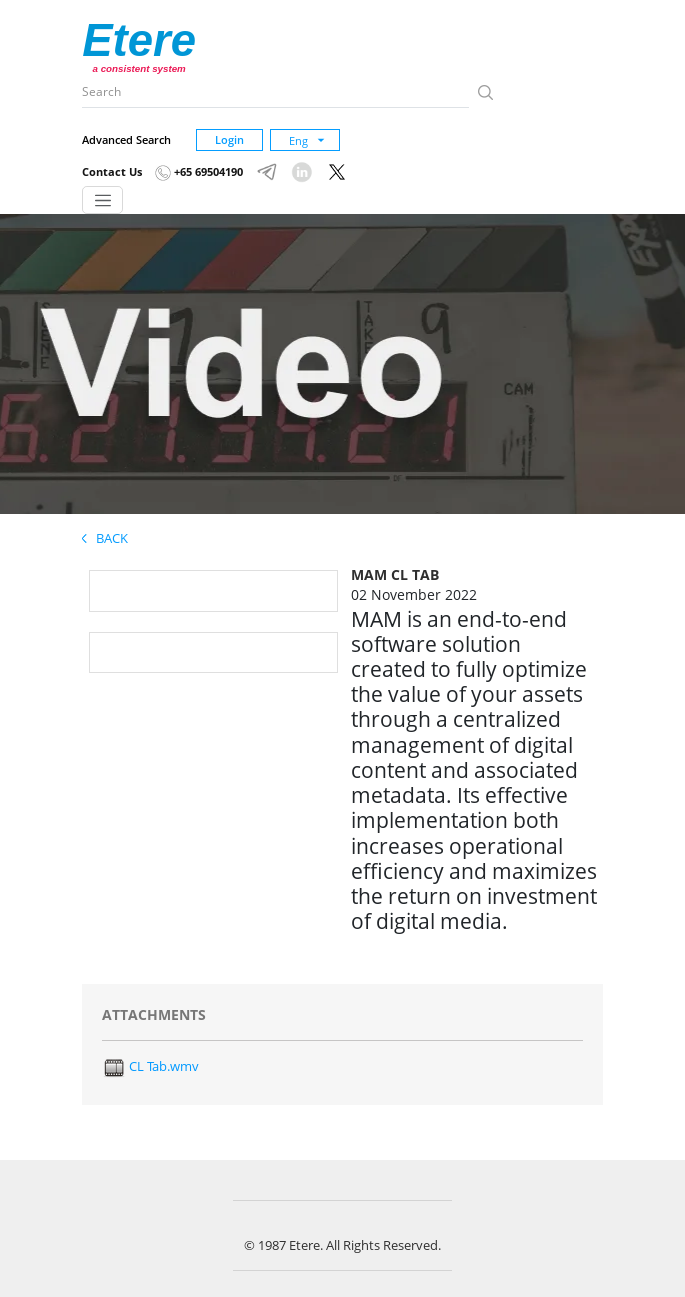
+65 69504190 (199, 171)
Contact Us (112, 171)
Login (229, 139)
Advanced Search (126, 139)
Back (105, 538)
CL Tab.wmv (150, 1066)
